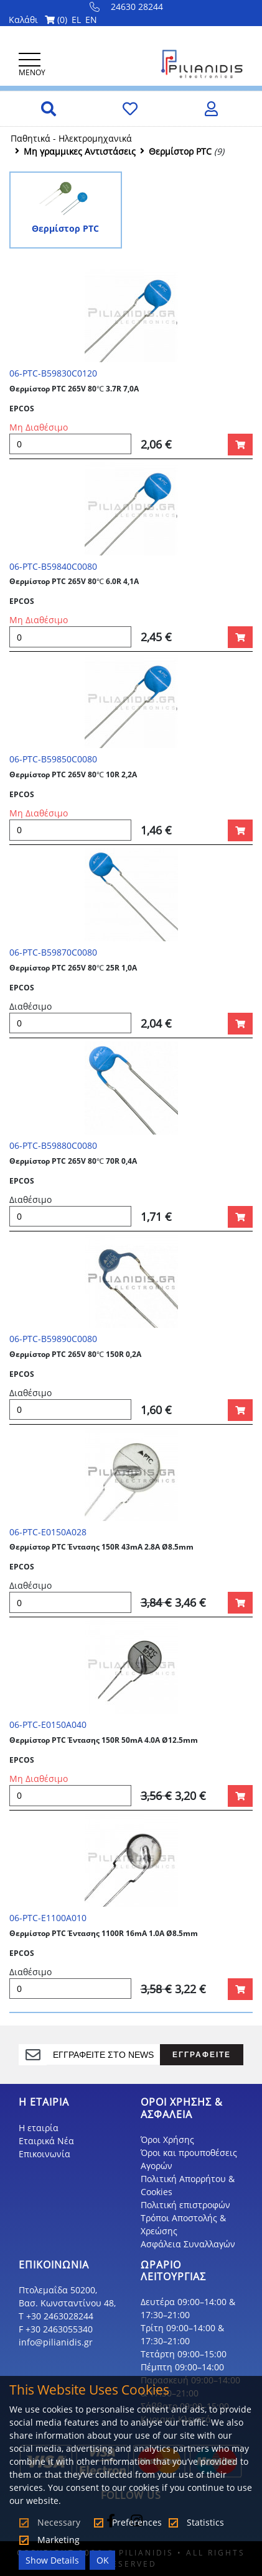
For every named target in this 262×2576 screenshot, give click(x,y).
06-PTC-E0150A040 (48, 1724)
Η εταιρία (38, 2128)
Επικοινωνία (44, 2154)
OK (102, 2560)
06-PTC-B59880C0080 (53, 1145)
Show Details (52, 2560)
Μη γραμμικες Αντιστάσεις (80, 151)
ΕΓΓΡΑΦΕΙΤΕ (201, 2054)
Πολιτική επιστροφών (185, 2205)
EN (91, 19)
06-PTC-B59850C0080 (53, 759)
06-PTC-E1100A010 (48, 1918)
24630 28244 (126, 6)
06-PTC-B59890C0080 (53, 1339)
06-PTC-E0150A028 (48, 1532)
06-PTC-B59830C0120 (53, 373)
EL (76, 19)
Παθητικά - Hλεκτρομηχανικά (71, 138)
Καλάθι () (38, 19)
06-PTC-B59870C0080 (53, 952)
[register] (103, 2054)
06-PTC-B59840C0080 (53, 566)
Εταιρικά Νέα (46, 2141)
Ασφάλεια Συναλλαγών (188, 2244)
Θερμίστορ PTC (180, 151)
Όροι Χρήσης (167, 2139)
